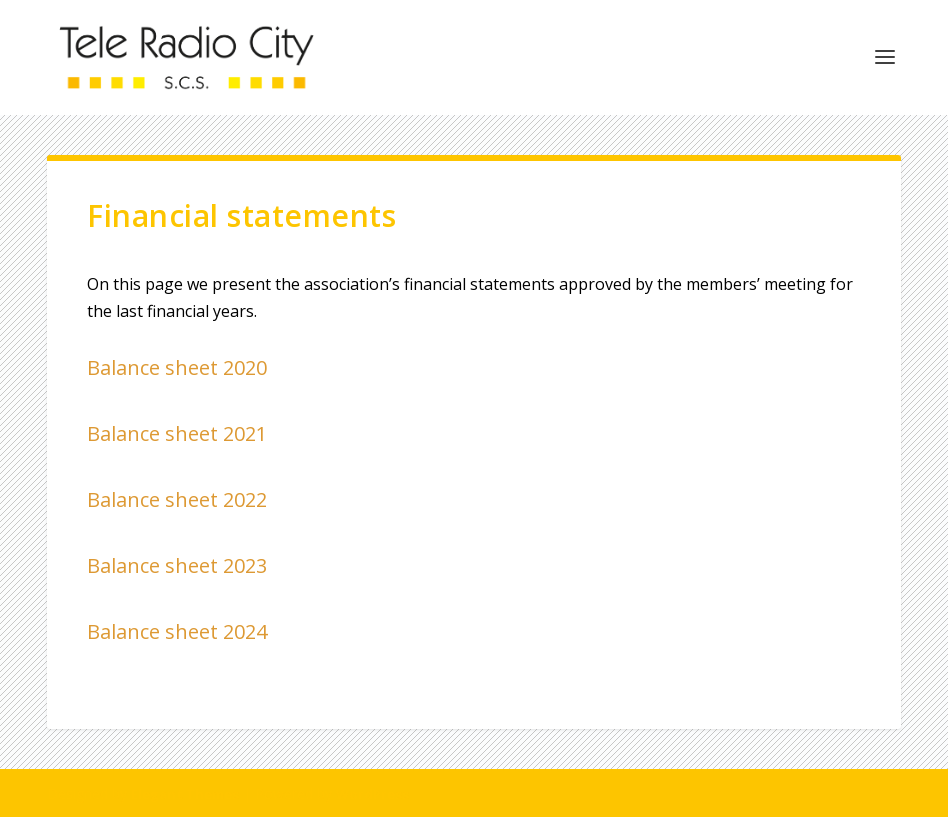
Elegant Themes (185, 794)
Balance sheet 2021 (177, 433)
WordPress (372, 794)
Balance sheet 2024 (177, 631)
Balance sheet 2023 (177, 565)
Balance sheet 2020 (177, 367)
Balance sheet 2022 (177, 499)
